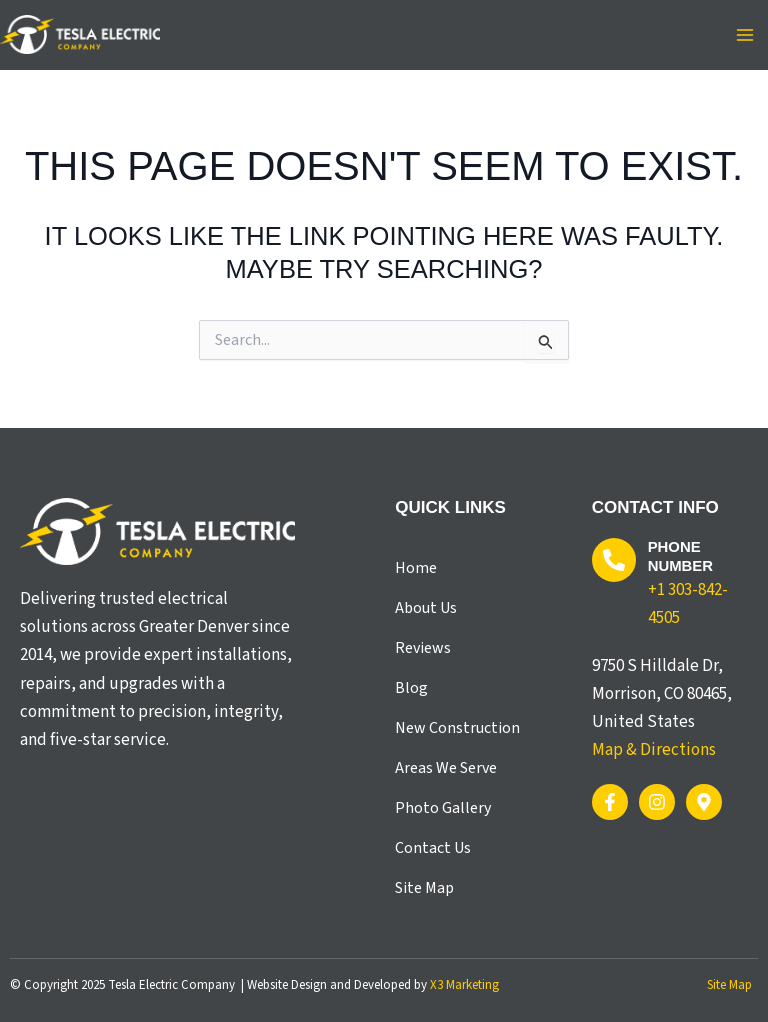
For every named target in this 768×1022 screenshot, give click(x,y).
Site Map (424, 888)
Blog (411, 688)
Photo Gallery (443, 808)
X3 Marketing (464, 985)
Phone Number (681, 556)
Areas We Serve (446, 768)
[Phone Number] (614, 560)
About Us (426, 608)
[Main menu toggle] (746, 35)
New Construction (457, 728)
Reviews (423, 648)
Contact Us (433, 848)
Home (416, 568)
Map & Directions (654, 750)
